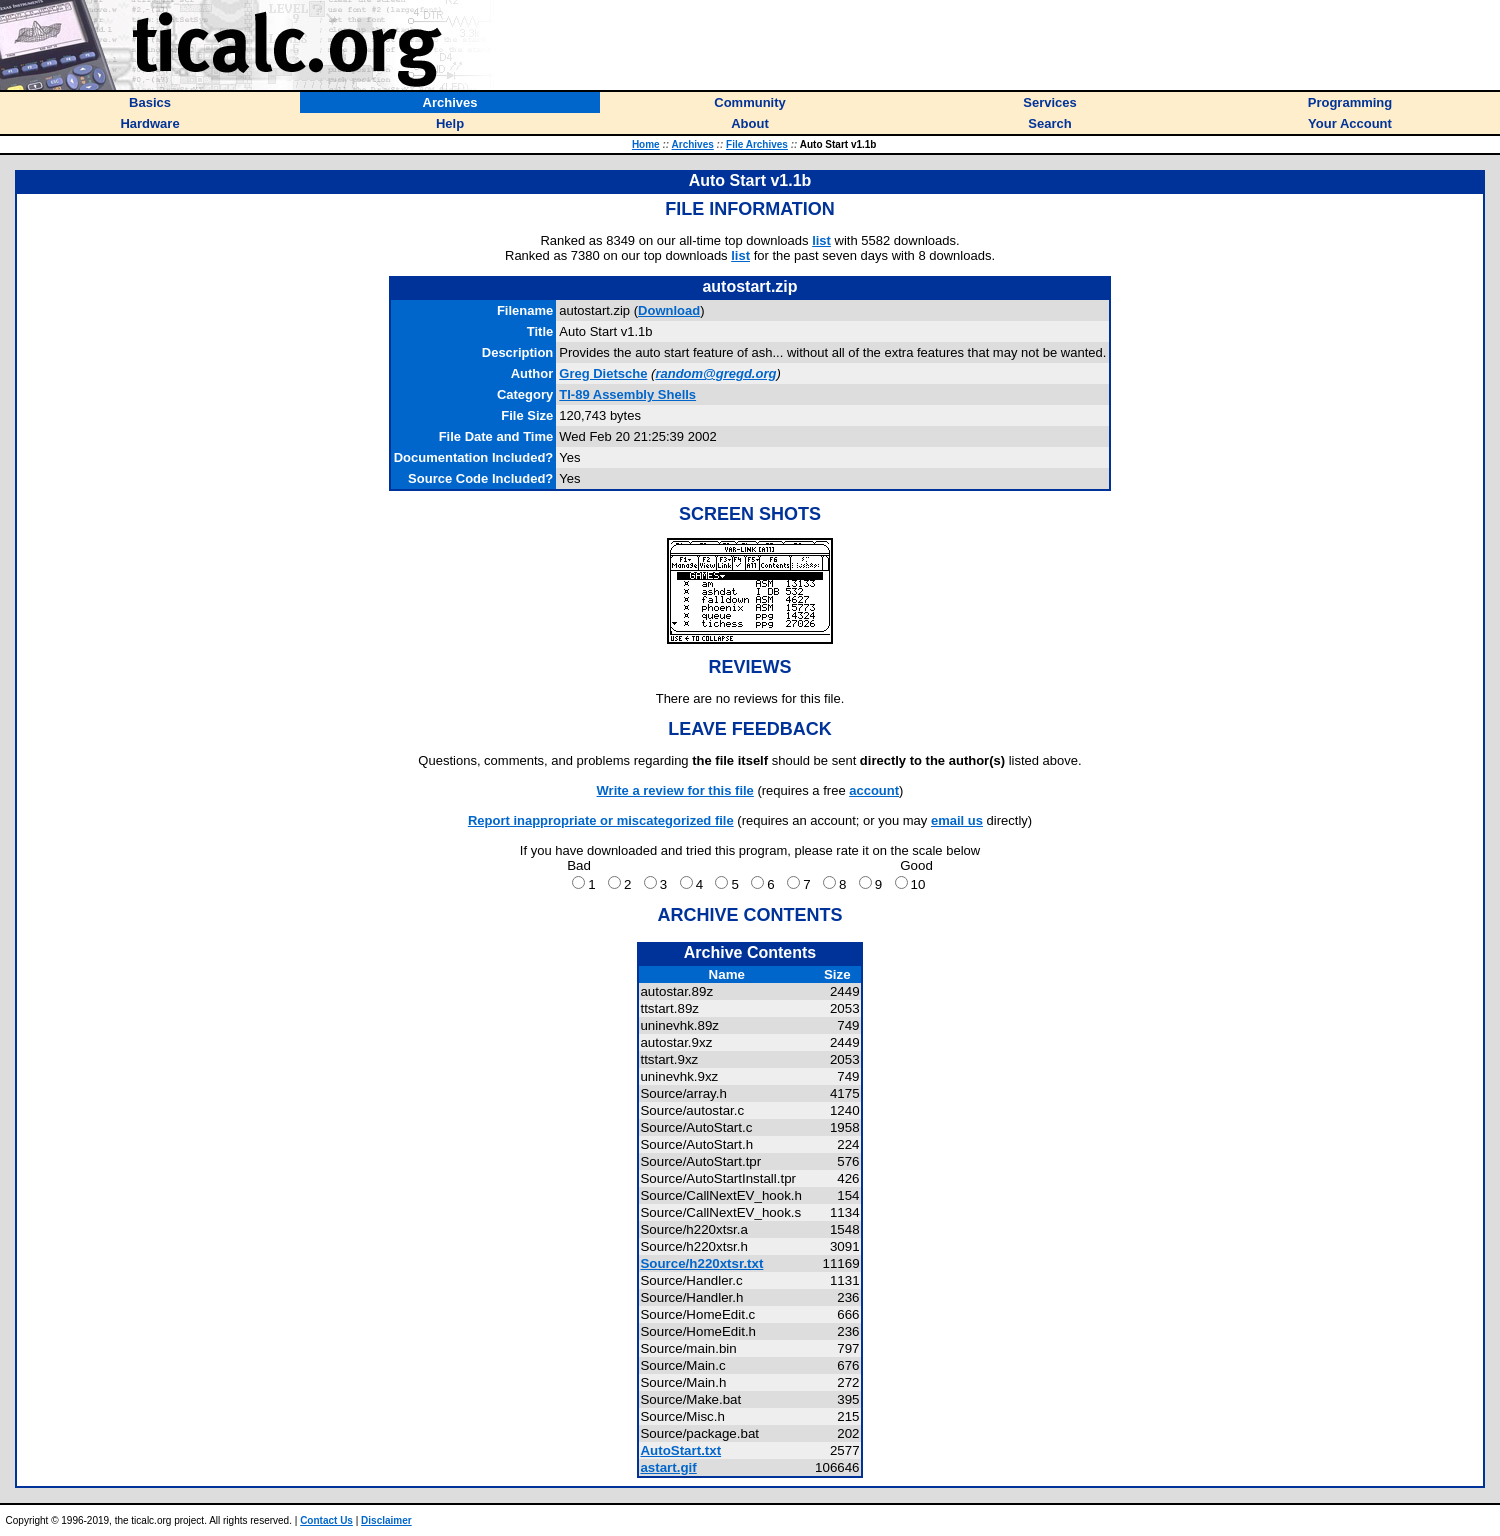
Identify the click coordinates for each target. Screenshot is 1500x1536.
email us (957, 820)
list (821, 240)
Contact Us (326, 1520)
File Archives (757, 144)
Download (669, 310)
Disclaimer (386, 1520)
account (874, 790)
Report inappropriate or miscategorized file (601, 820)
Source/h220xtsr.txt (701, 1263)
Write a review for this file (675, 790)
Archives (693, 144)
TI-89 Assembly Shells (627, 394)
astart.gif (668, 1467)
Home (646, 144)
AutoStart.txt (680, 1450)
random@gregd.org (715, 373)
